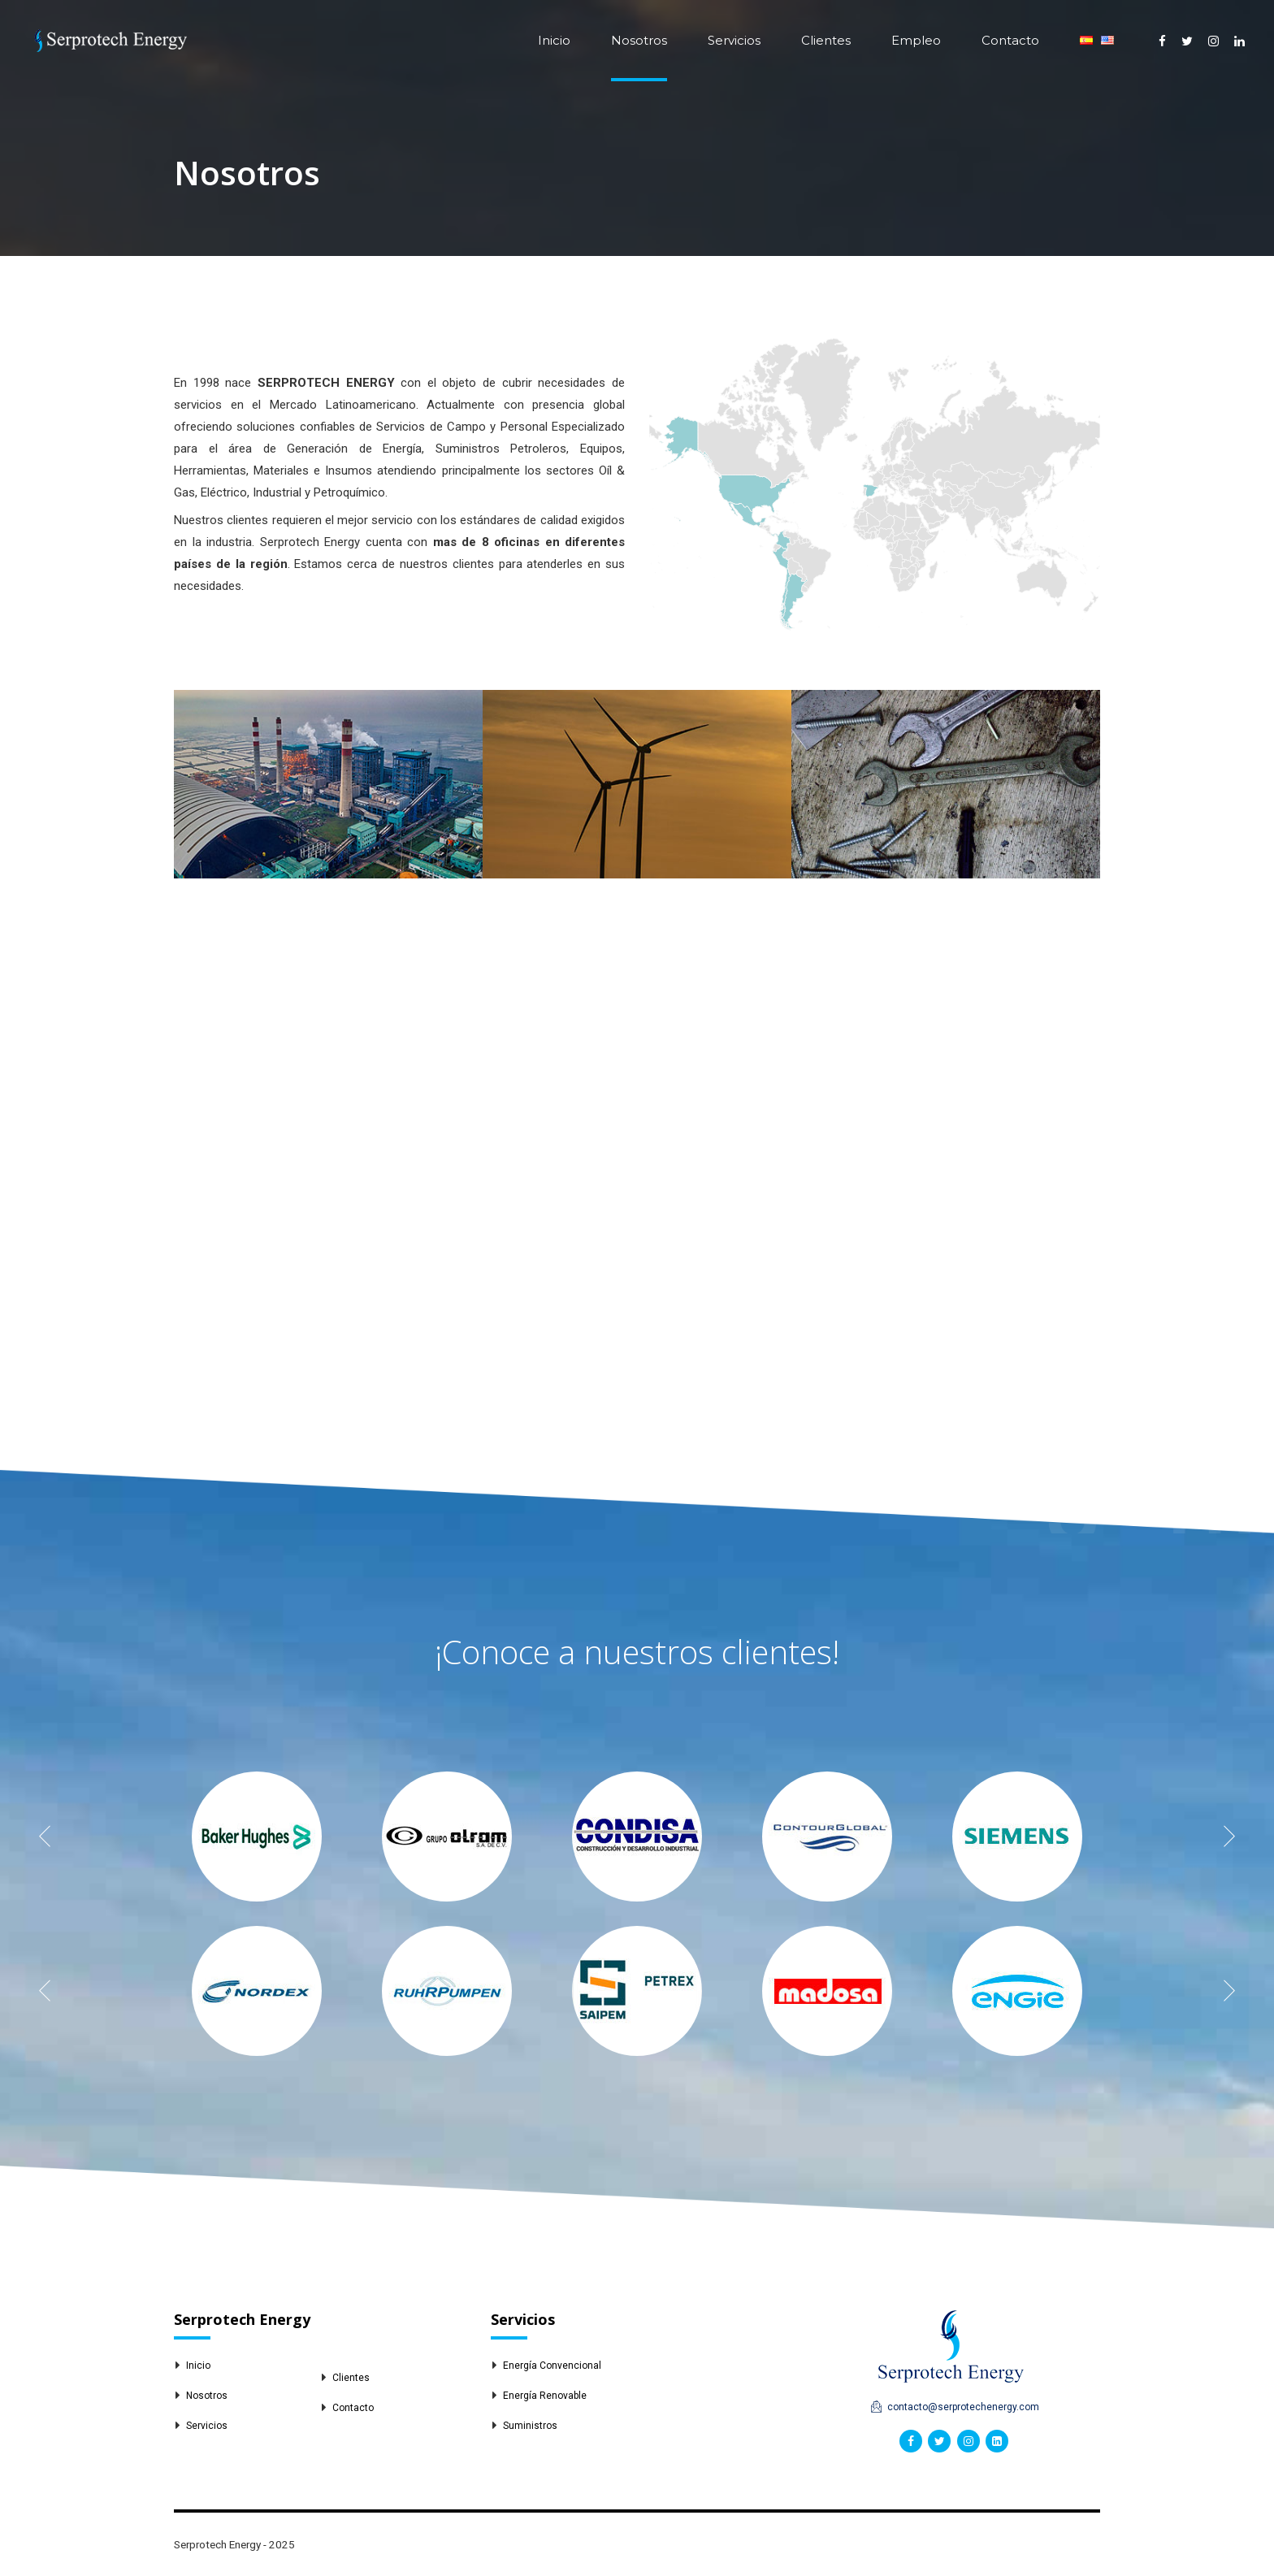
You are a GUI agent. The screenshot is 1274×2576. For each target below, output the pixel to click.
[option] (257, 1836)
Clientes (826, 40)
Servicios (734, 40)
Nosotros (639, 40)
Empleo (916, 40)
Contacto (1010, 40)
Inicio (554, 40)
